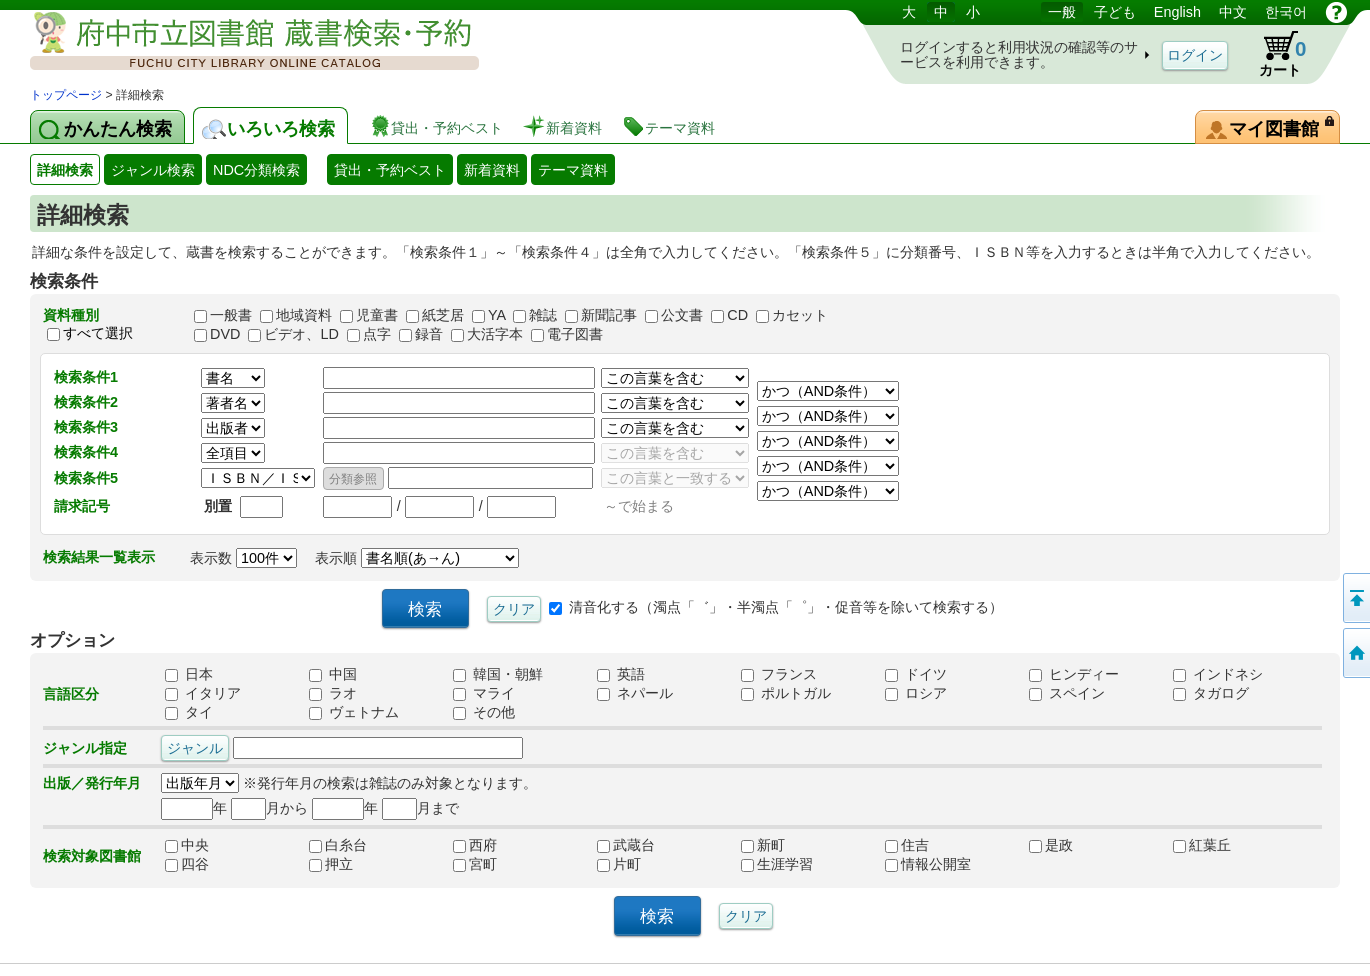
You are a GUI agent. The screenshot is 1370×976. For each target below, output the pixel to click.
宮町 (496, 865)
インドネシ (1218, 675)
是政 (1072, 846)
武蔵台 (640, 846)
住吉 (928, 846)
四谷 (208, 865)
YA (496, 315)
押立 (352, 865)
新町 (784, 846)
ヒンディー (1074, 675)
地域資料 (304, 315)
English (1177, 12)
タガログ (1211, 694)
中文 (1233, 12)
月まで (420, 808)
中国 (333, 675)
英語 (621, 675)
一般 (1062, 12)
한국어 (1286, 12)
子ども (1115, 12)
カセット (800, 315)
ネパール (635, 694)
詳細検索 (65, 170)
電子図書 (575, 334)
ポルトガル (786, 694)
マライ (484, 694)
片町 (640, 865)
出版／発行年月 (92, 783)
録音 (429, 334)
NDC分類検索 (256, 170)
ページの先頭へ (1355, 598)
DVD (225, 334)
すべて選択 (98, 333)
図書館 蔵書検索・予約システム (240, 42)
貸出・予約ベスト (390, 170)
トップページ (66, 95)
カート (1273, 54)
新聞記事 (609, 315)
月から (269, 808)
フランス (779, 675)
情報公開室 (928, 865)
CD (737, 315)
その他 (484, 713)
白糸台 (352, 846)
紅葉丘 (1216, 846)
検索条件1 (86, 377)
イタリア (203, 694)
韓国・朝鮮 (498, 675)
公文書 (682, 315)
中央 (208, 846)
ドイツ (916, 675)
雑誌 (543, 315)
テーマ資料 (573, 170)
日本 (189, 675)
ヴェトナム (354, 713)
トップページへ (1355, 653)
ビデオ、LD (301, 334)
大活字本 (495, 334)
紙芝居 (443, 315)
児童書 (377, 315)
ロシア (916, 694)
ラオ (333, 694)
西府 (496, 846)
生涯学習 (784, 865)
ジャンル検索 (153, 170)
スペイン (1067, 694)
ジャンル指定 (85, 748)
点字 (377, 334)
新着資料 (492, 170)
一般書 (231, 315)
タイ (189, 713)
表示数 (243, 558)
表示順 (417, 558)
